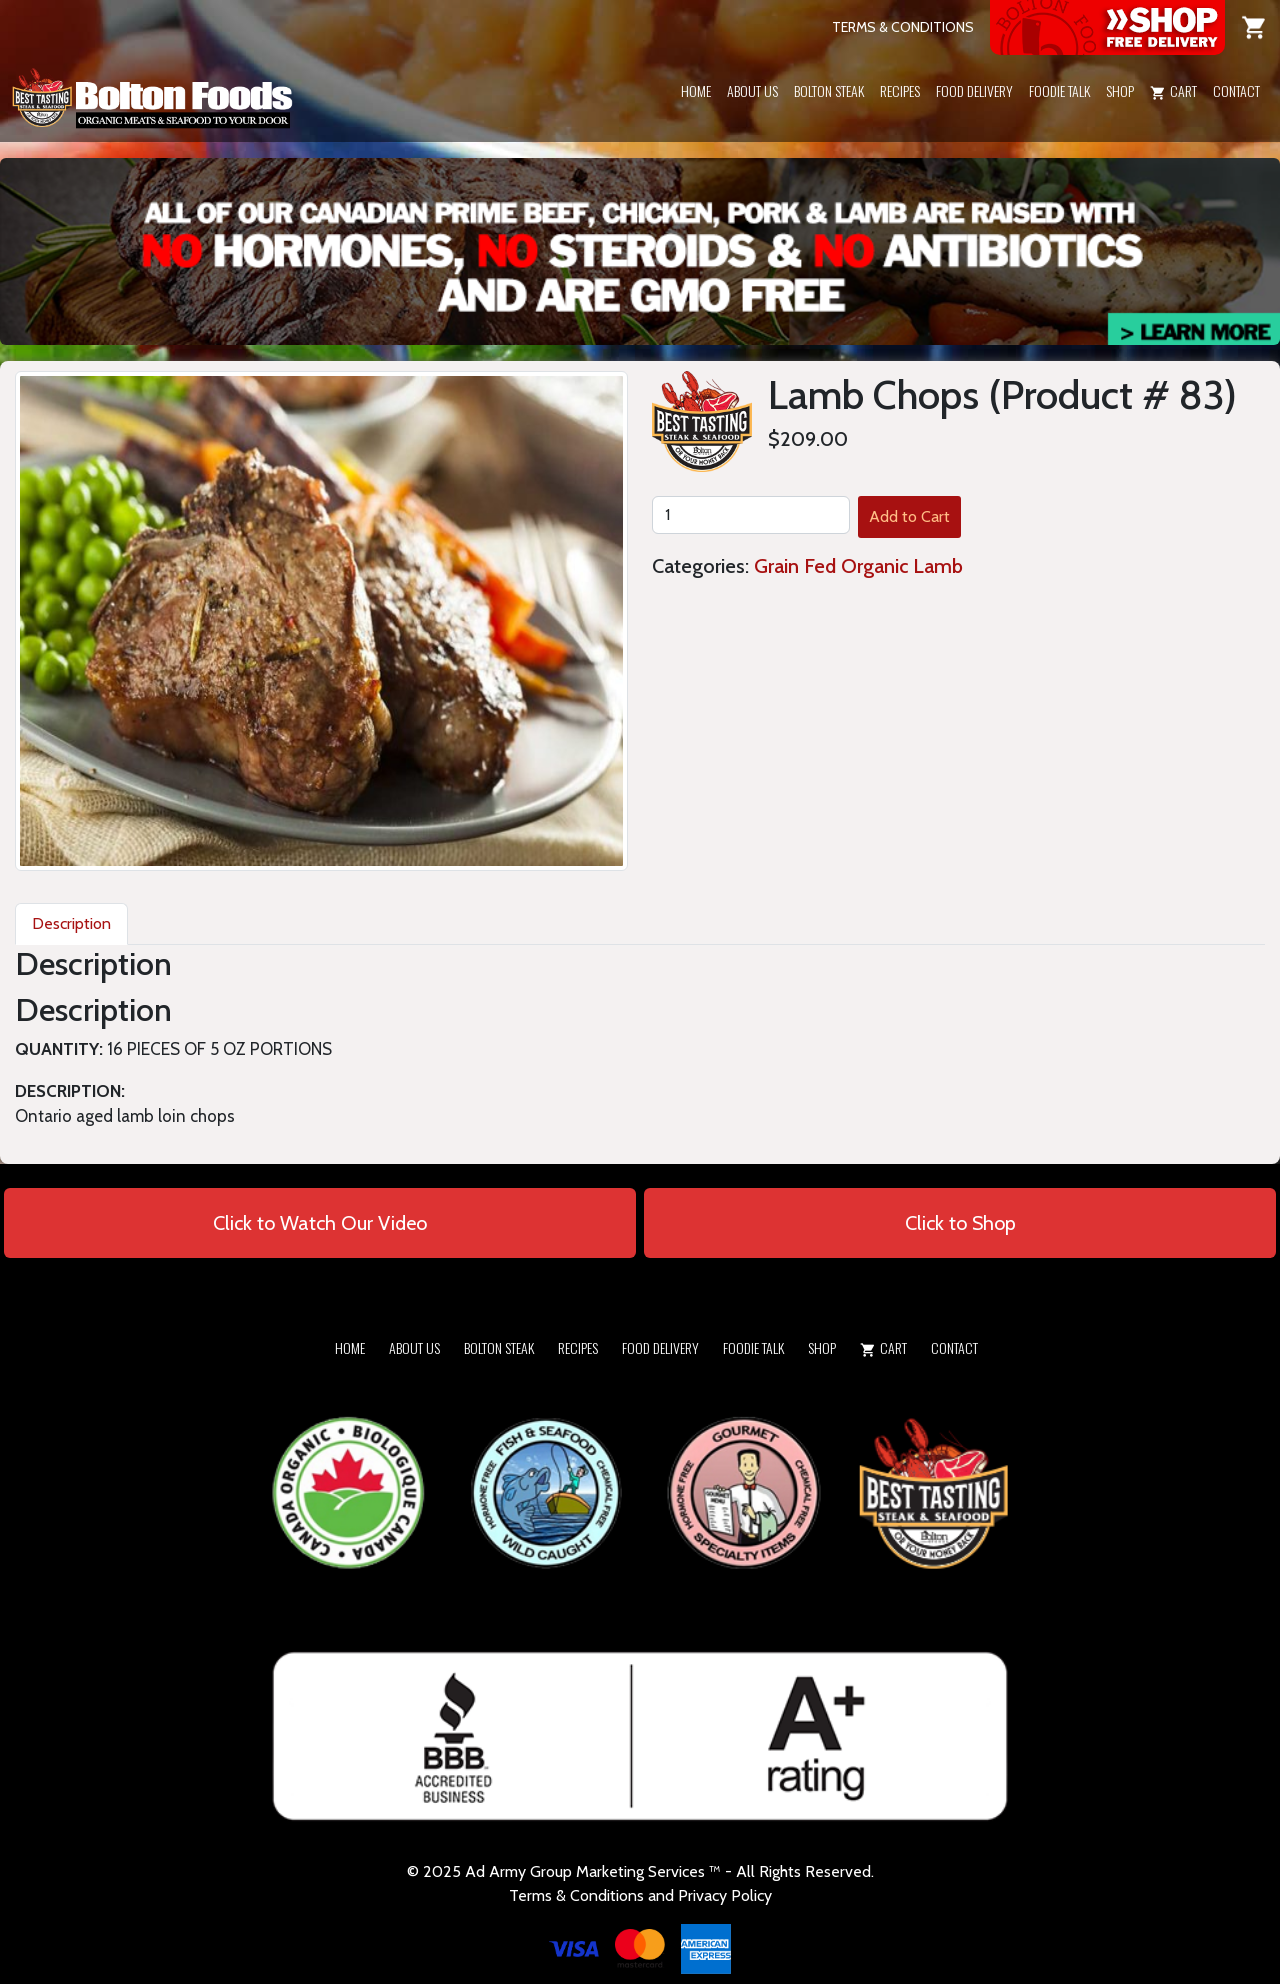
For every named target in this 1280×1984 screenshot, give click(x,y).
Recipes (900, 90)
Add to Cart (909, 516)
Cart (1173, 90)
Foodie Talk (1059, 90)
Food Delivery (974, 90)
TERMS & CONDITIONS (903, 27)
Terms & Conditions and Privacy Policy (640, 1895)
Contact (1236, 90)
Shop (1120, 90)
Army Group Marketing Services (597, 1871)
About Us (752, 90)
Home (696, 90)
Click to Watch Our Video (320, 1223)
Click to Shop (960, 1223)
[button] (1120, 117)
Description (71, 923)
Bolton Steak (829, 90)
